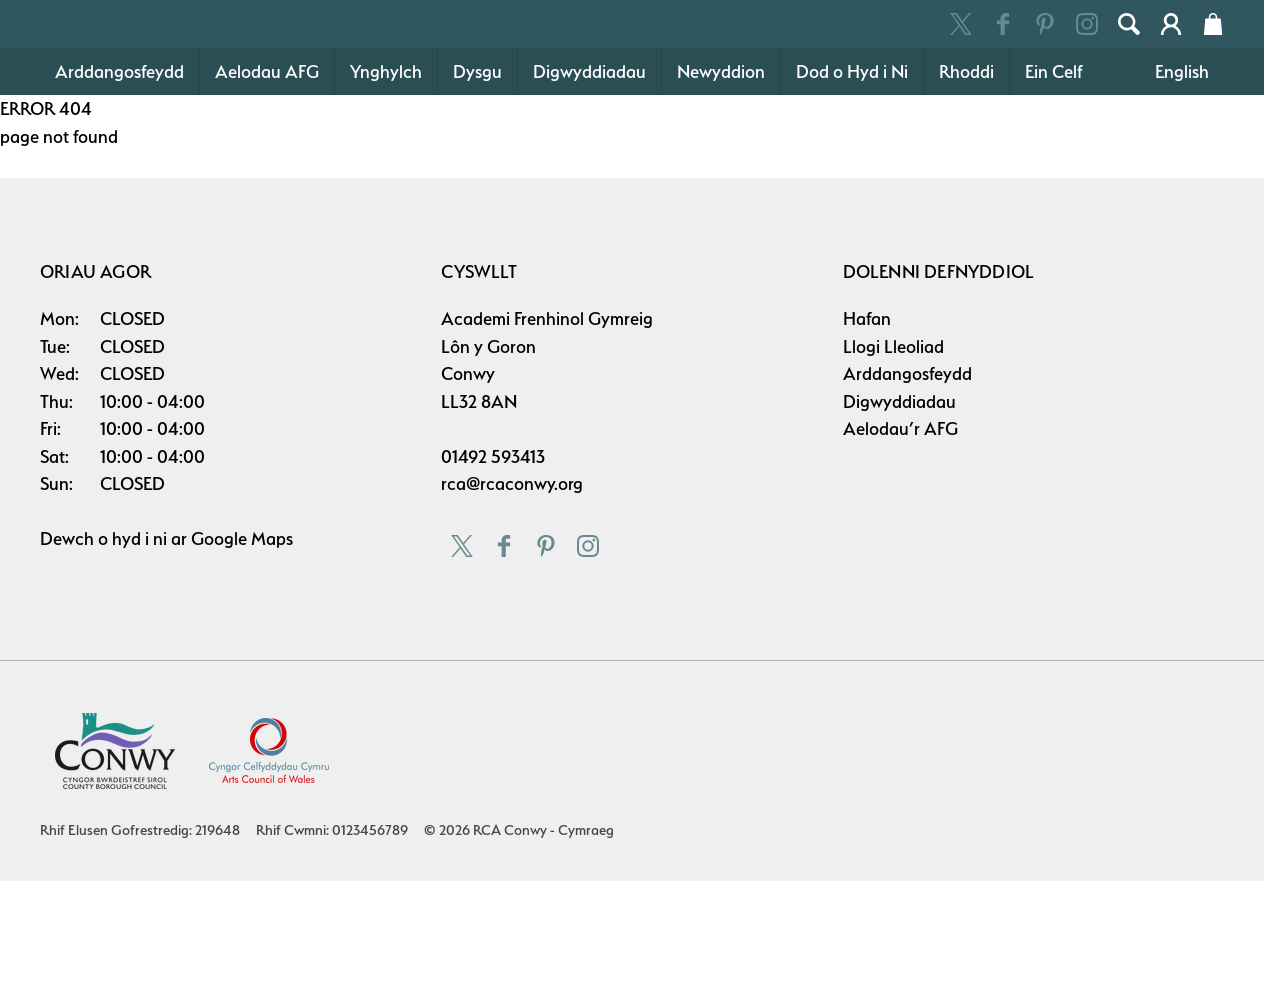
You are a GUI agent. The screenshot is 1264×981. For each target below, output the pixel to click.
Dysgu (477, 171)
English (1182, 171)
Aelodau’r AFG (900, 528)
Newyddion (721, 171)
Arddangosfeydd (119, 171)
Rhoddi (966, 171)
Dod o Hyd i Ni (852, 171)
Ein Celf (1054, 171)
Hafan (867, 418)
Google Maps (242, 638)
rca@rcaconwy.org (512, 583)
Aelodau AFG (267, 171)
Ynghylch (386, 171)
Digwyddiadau (589, 171)
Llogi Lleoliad (893, 446)
